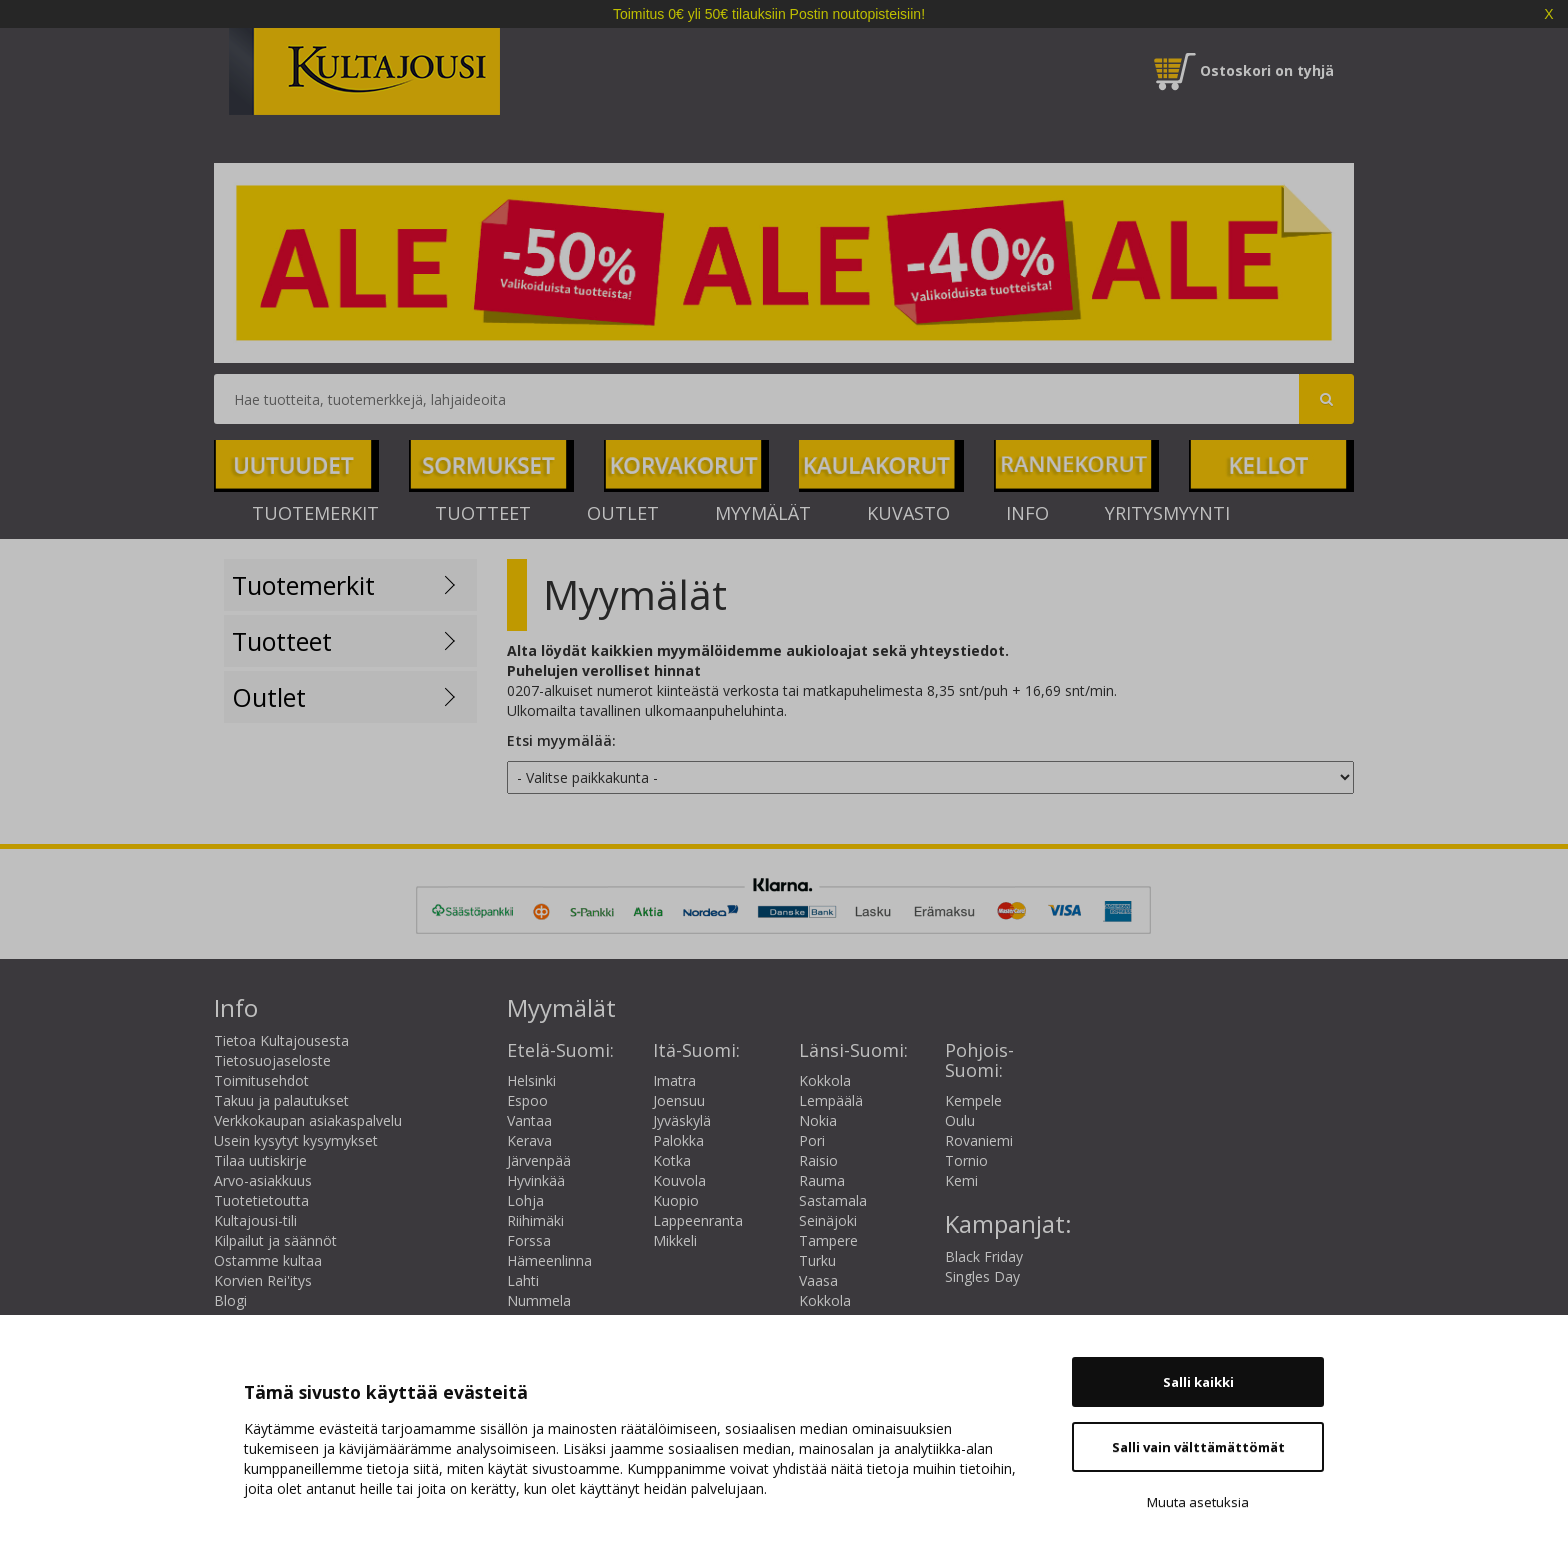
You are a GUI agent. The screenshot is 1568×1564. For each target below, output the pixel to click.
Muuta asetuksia (1198, 1502)
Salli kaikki (1198, 1382)
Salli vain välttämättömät (1198, 1447)
